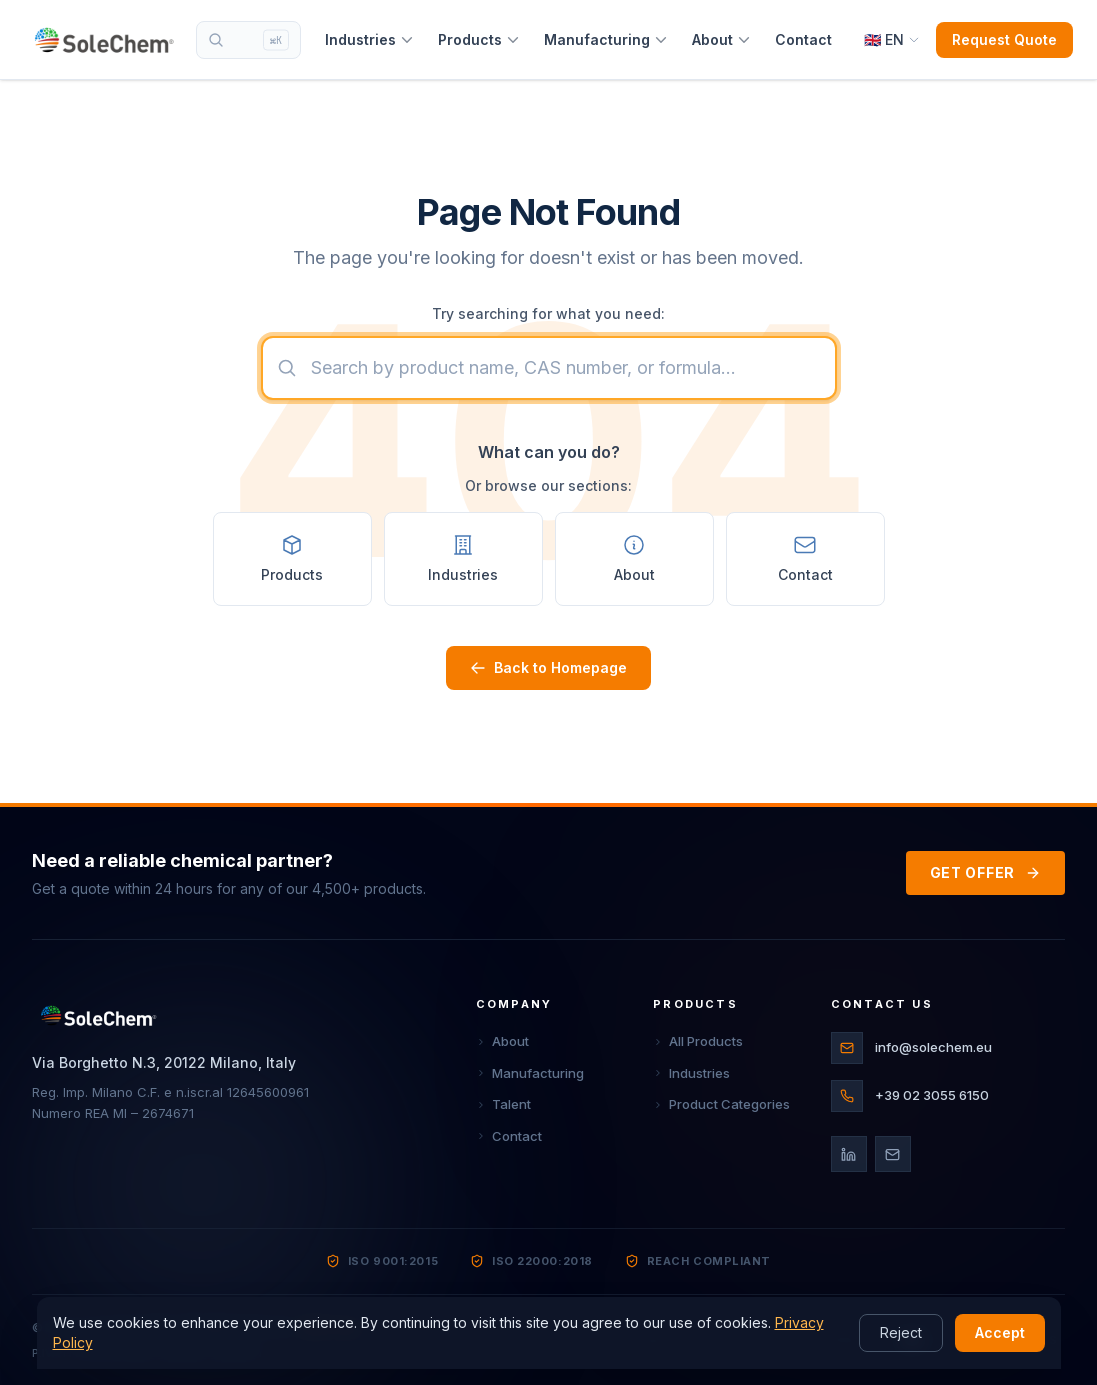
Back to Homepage (548, 667)
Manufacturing (606, 39)
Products (479, 39)
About (721, 39)
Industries (369, 39)
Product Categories (721, 1104)
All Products (698, 1041)
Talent (503, 1104)
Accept (1000, 1332)
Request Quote (1004, 39)
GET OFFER (985, 872)
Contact (803, 39)
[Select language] (892, 40)
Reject (901, 1332)
